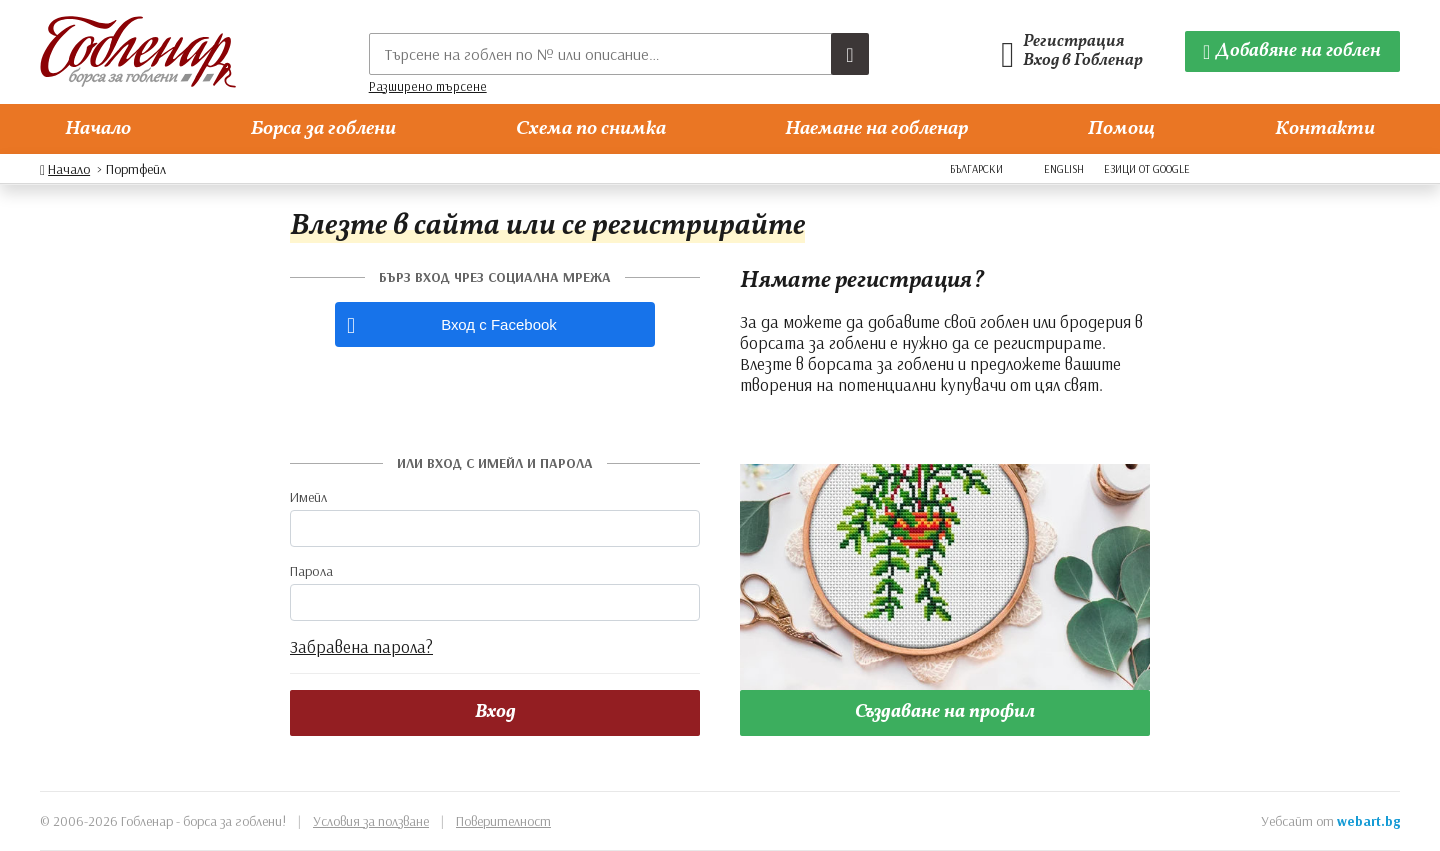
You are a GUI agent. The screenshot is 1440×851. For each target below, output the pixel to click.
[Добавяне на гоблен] (1293, 51)
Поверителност (503, 821)
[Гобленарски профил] (1077, 52)
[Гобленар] (138, 52)
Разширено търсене (428, 86)
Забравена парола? (361, 646)
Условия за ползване (371, 821)
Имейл (308, 497)
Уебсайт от (1330, 821)
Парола (311, 571)
